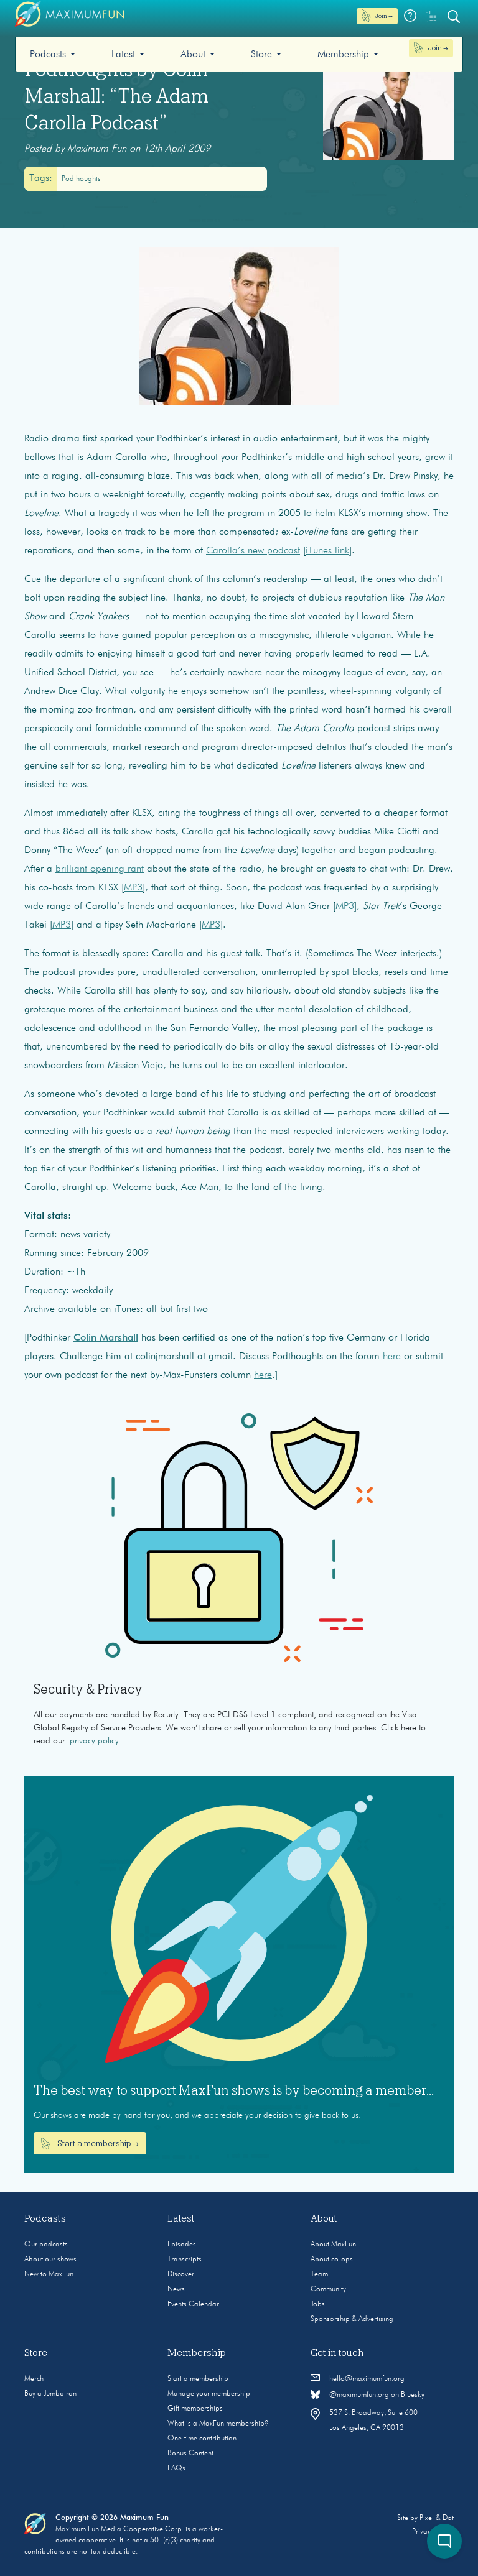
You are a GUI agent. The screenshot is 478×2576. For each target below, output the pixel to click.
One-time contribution (202, 2438)
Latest (123, 55)
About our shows (50, 2259)
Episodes (181, 2244)
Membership (343, 55)
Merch (34, 2379)
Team (319, 2274)
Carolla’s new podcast (253, 551)
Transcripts (184, 2259)
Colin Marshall (105, 1338)
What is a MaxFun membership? (217, 2423)
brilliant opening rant (99, 869)
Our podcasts (46, 2244)
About (192, 55)
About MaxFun (333, 2244)
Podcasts (48, 55)
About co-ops (332, 2259)
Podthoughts (81, 179)
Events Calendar (193, 2304)
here (392, 1357)
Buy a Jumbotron (50, 2394)
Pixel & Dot (436, 2518)
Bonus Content (190, 2453)
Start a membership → (90, 2144)
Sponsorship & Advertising (352, 2319)
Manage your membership (208, 2394)
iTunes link (327, 551)
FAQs (176, 2468)
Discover (180, 2274)
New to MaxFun (48, 2274)
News (176, 2289)
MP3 (133, 888)
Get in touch (337, 2352)
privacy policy (94, 1741)
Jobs (318, 2304)
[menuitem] (53, 54)
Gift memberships (195, 2408)
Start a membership (197, 2379)
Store (261, 55)
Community (328, 2289)
